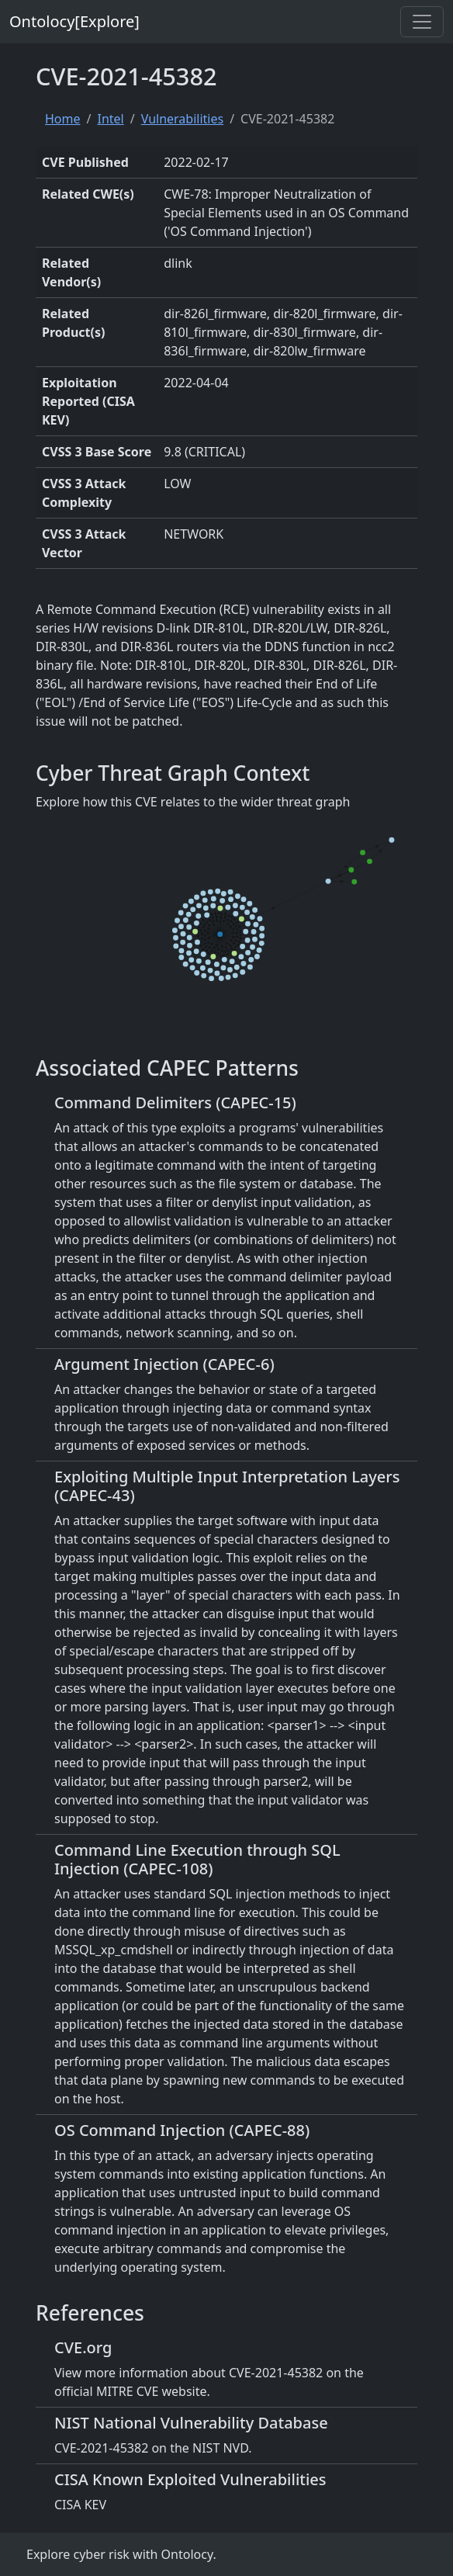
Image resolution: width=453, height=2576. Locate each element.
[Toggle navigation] (422, 21)
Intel (110, 118)
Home (63, 118)
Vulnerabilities (182, 118)
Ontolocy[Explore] (74, 21)
